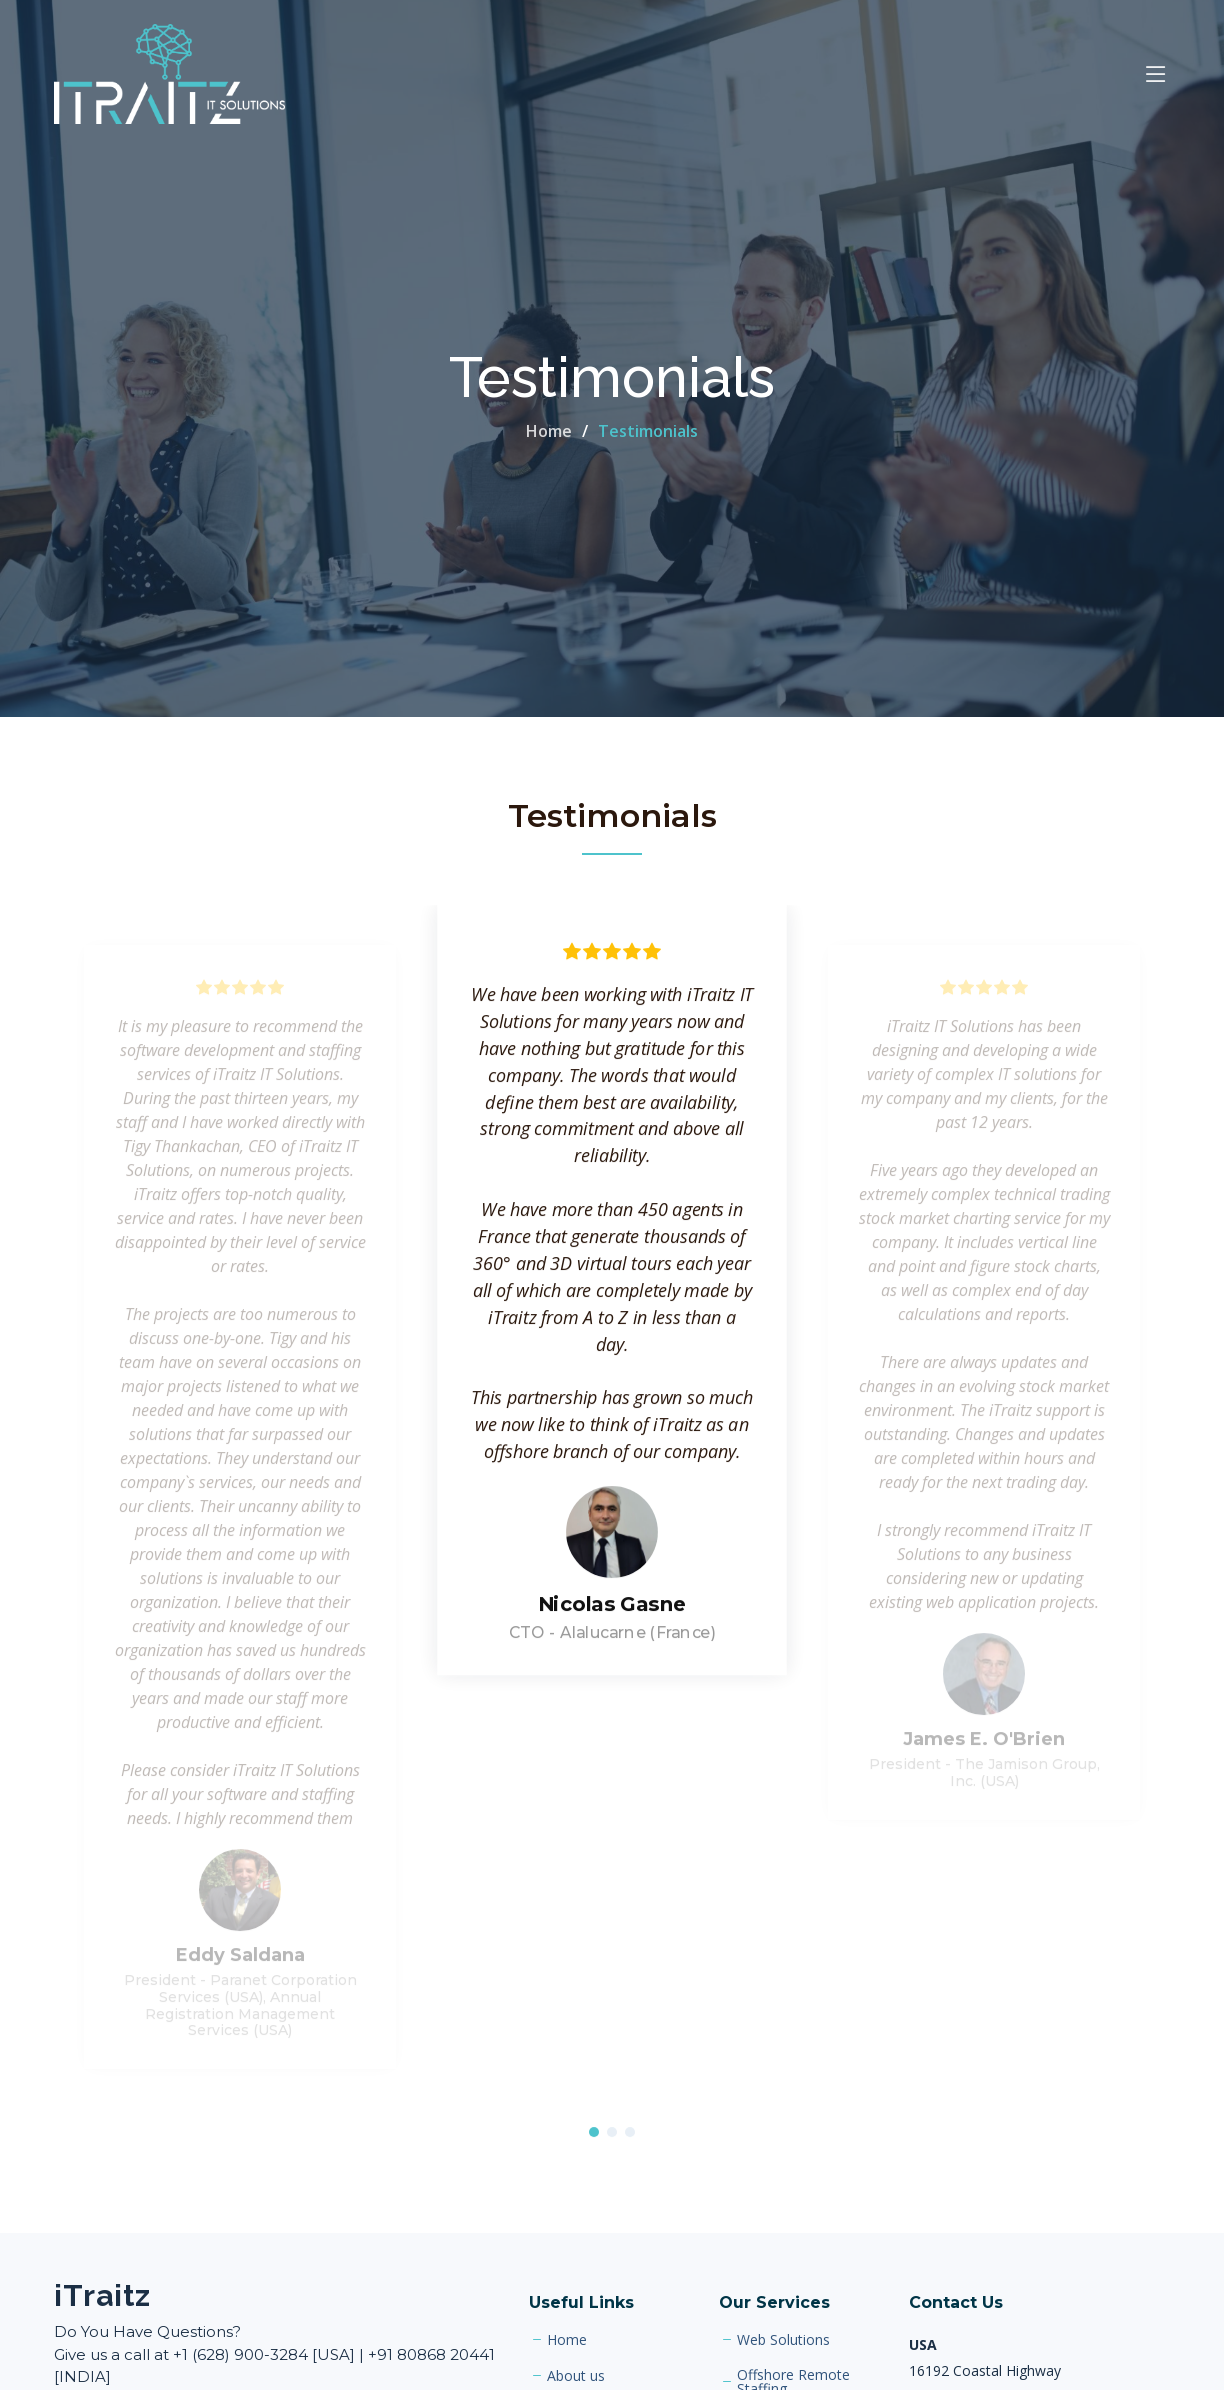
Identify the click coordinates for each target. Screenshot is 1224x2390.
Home (549, 431)
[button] (594, 2134)
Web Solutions (783, 2340)
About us (576, 2376)
